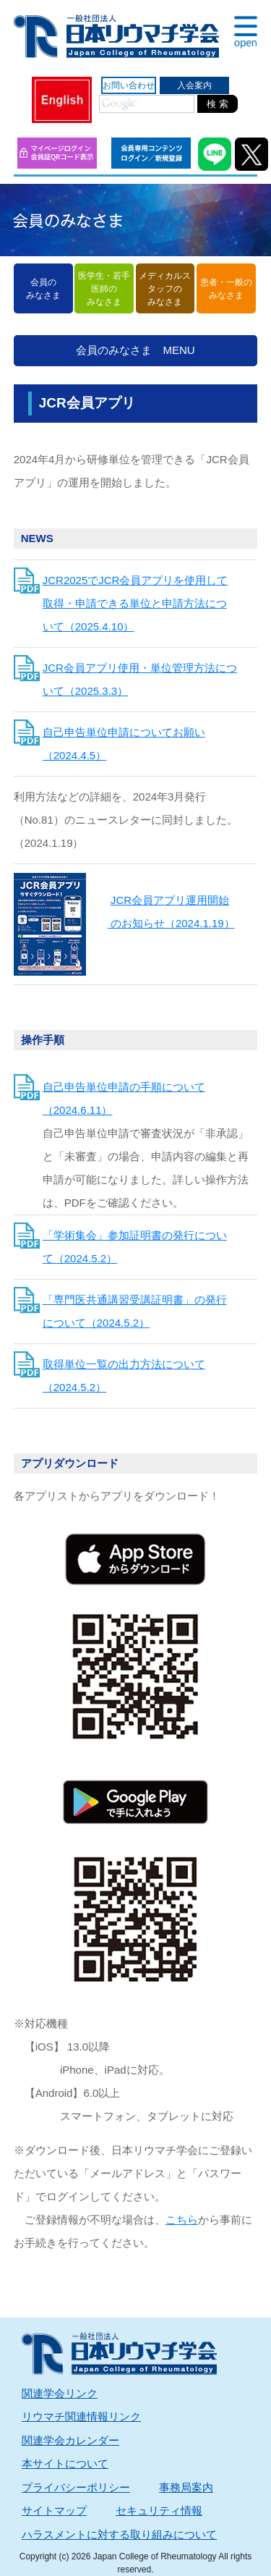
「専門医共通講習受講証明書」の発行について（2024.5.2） (135, 1311)
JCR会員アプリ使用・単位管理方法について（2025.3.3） (140, 679)
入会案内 (194, 85)
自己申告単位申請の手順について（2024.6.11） (124, 1098)
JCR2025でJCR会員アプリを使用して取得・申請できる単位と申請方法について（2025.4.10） (135, 603)
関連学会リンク (60, 2393)
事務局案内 (186, 2487)
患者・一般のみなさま (226, 288)
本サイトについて (65, 2463)
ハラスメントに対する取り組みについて (119, 2534)
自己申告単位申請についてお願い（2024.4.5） (124, 743)
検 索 (217, 103)
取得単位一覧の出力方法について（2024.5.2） (124, 1375)
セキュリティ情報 (159, 2510)
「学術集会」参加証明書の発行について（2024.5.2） (135, 1246)
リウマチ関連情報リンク (81, 2416)
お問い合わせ (129, 85)
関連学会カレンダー (70, 2440)
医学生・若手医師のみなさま (104, 289)
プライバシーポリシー (76, 2487)
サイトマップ (54, 2510)
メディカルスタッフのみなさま (165, 289)
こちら (181, 2219)
